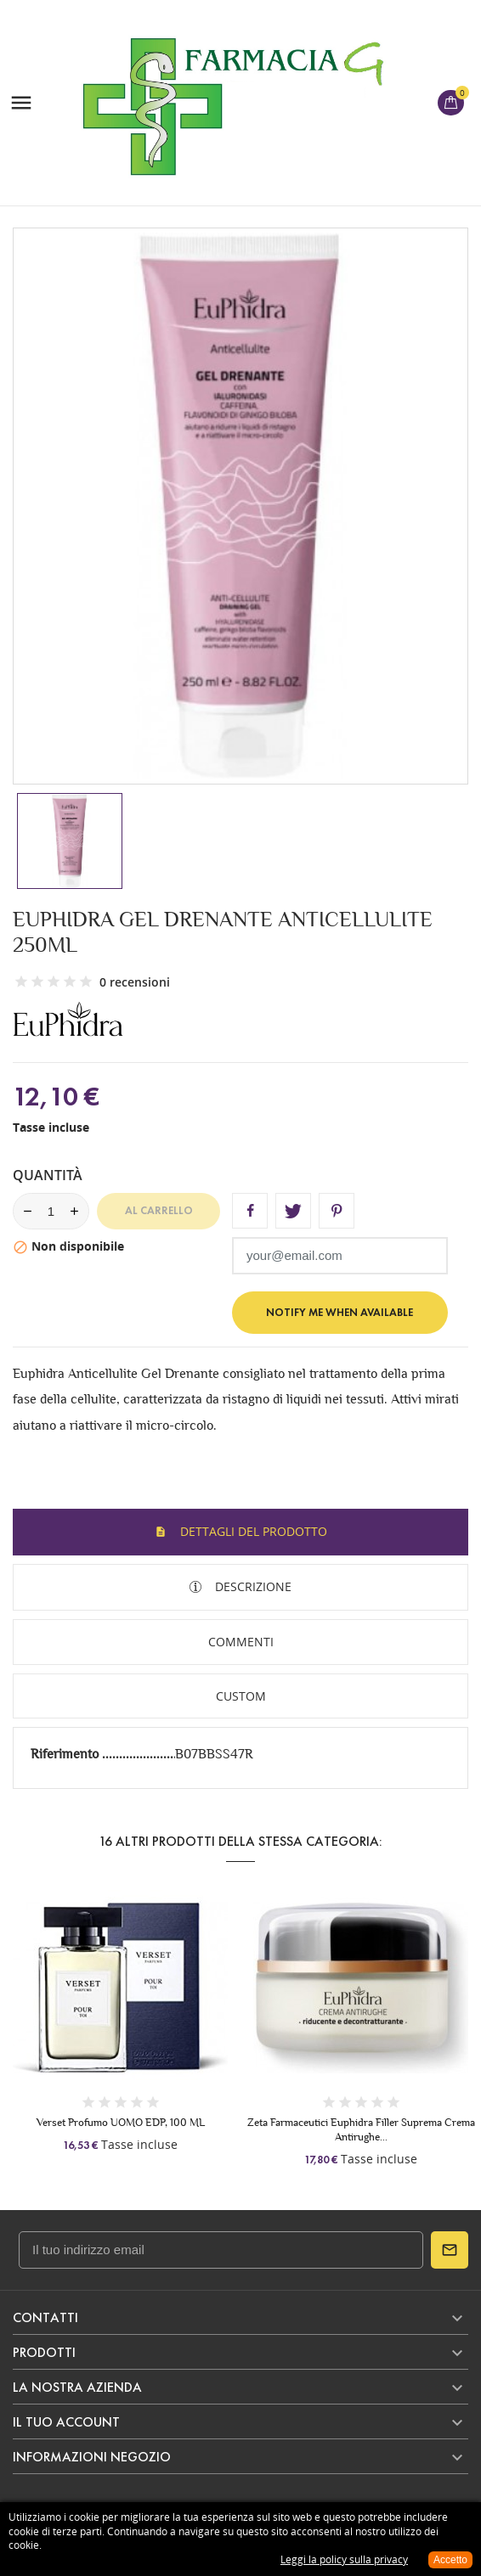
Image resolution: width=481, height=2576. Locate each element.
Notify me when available (339, 1312)
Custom (241, 1696)
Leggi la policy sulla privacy (344, 2559)
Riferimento (66, 1753)
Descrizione (251, 1586)
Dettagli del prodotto (252, 1531)
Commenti (241, 1642)
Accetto (450, 2560)
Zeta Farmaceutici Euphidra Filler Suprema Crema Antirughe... (361, 2129)
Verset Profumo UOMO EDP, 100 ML (121, 2122)
